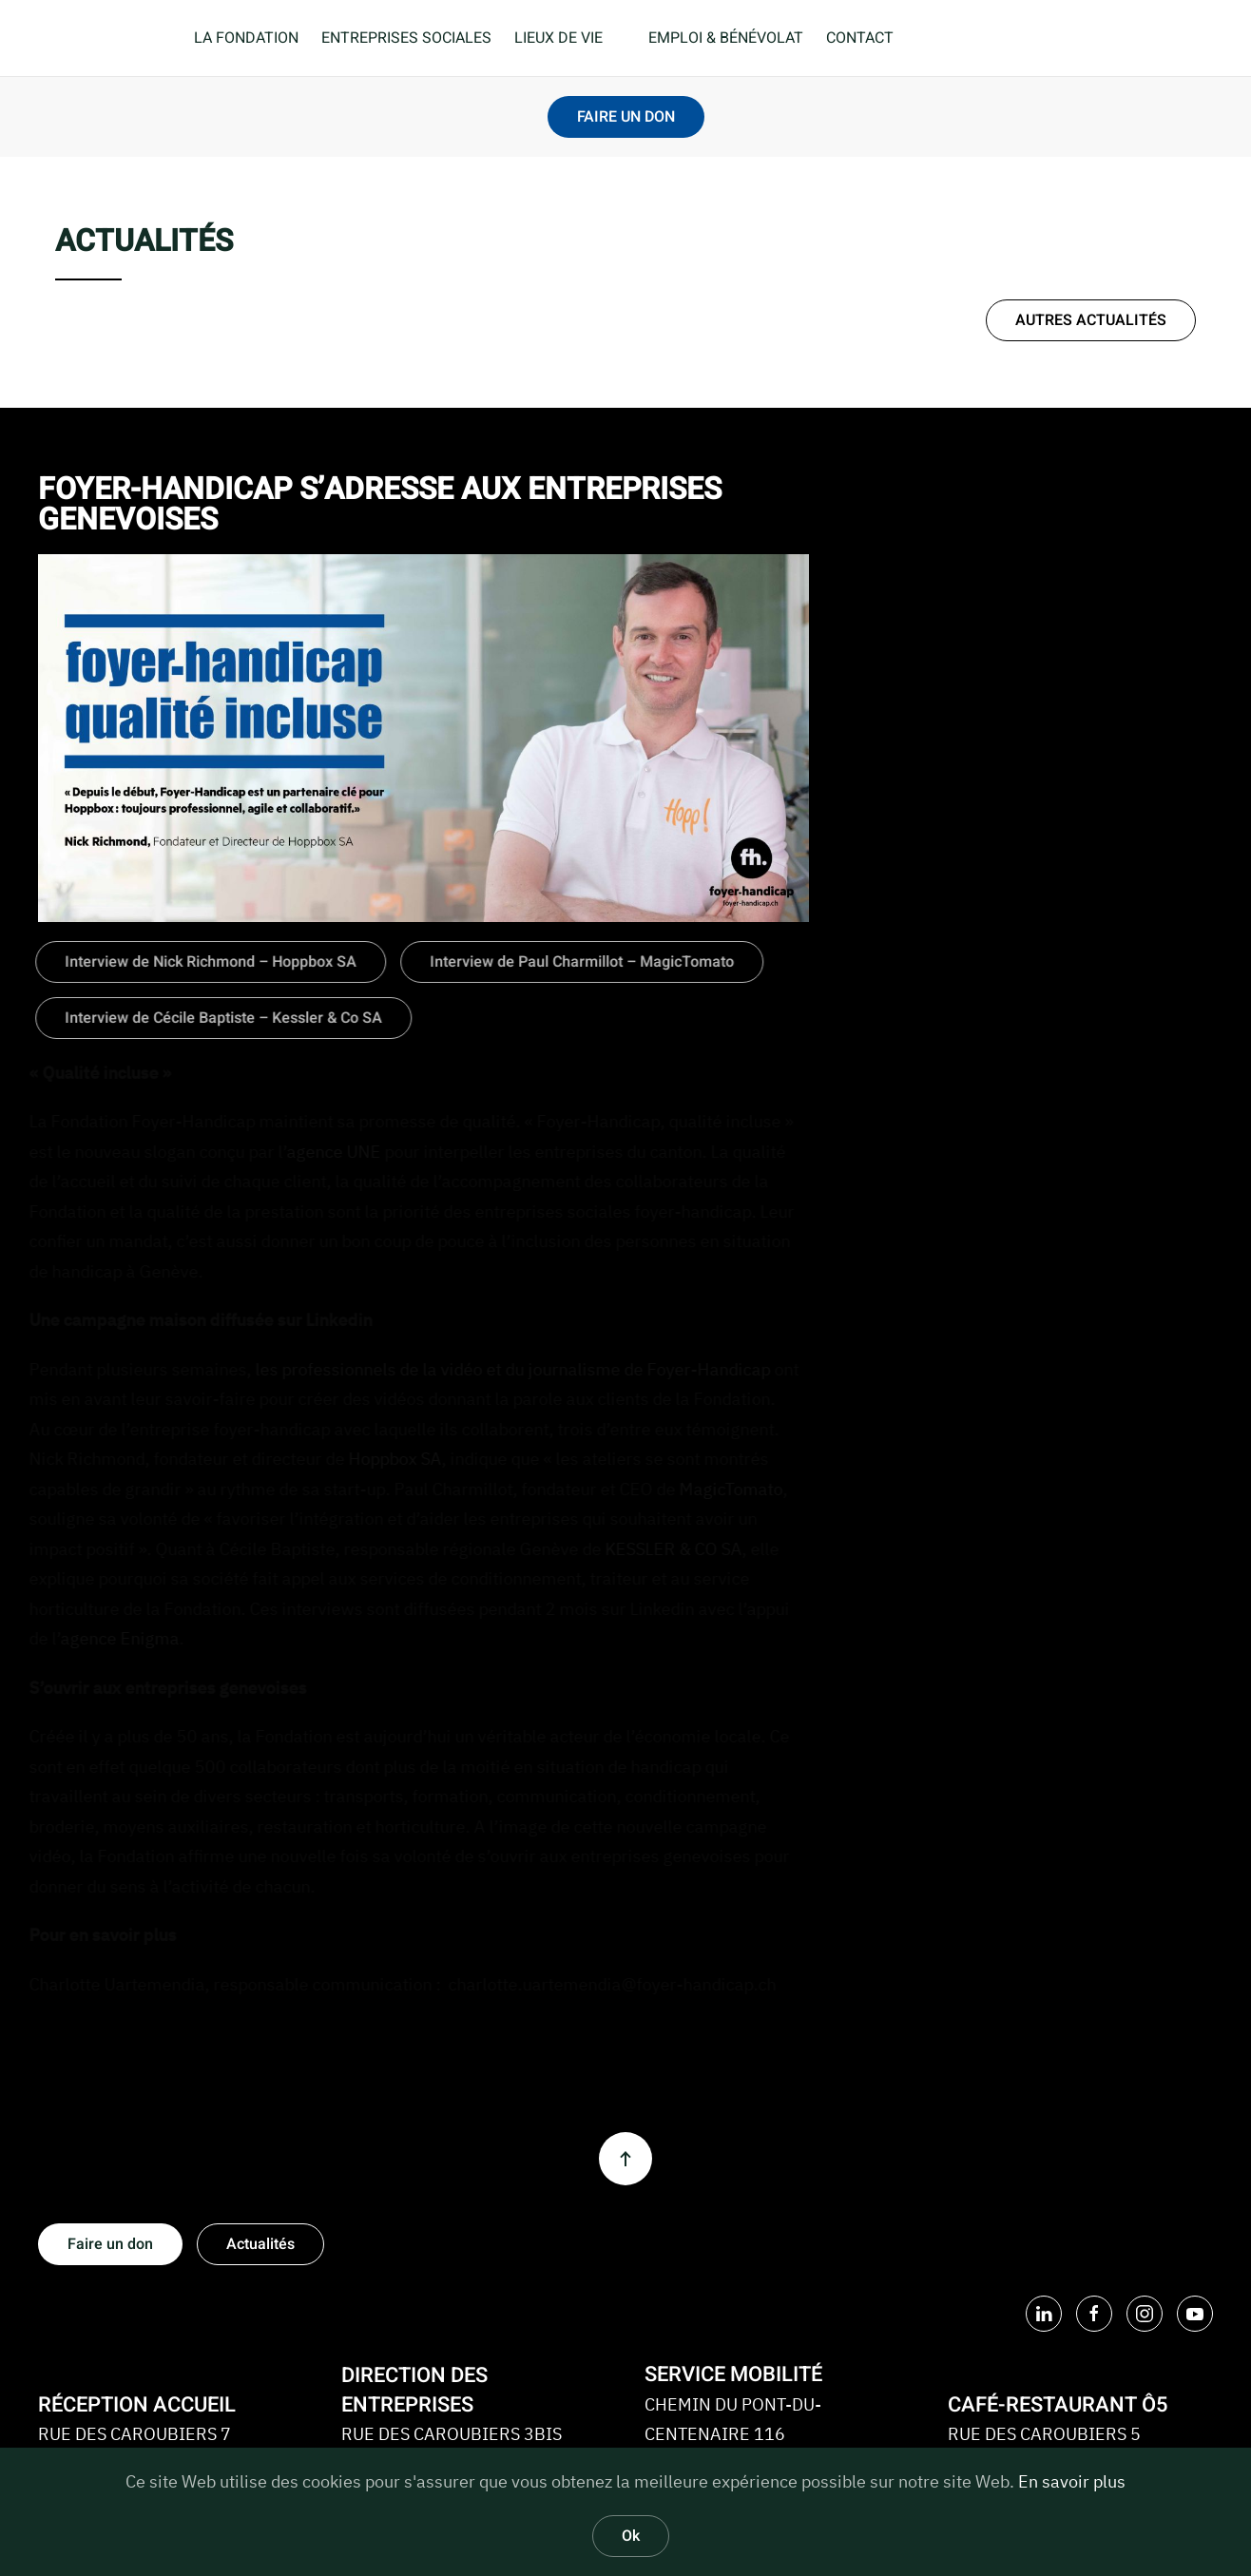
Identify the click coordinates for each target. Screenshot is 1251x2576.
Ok (631, 2536)
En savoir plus (1072, 2481)
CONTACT (860, 38)
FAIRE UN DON (626, 117)
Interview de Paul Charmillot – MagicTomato (579, 962)
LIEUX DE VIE (558, 38)
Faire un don (110, 2244)
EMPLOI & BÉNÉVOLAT (725, 38)
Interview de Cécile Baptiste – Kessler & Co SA (220, 1018)
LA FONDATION (246, 38)
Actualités (260, 2244)
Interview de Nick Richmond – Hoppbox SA (208, 962)
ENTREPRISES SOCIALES (406, 38)
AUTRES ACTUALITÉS (1090, 320)
